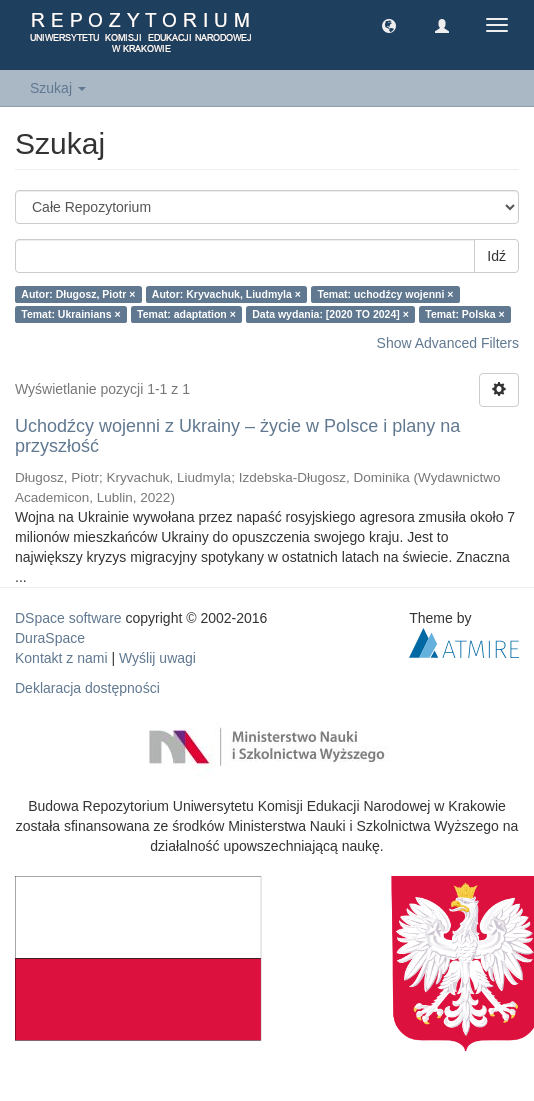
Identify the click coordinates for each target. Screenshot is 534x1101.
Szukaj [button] (58, 88)
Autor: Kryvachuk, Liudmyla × (226, 294)
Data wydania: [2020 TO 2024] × (330, 314)
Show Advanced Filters (448, 343)
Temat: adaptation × (186, 314)
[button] (389, 25)
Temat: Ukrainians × (70, 314)
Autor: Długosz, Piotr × (78, 294)
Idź (496, 256)
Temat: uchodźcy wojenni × (385, 294)
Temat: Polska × (464, 314)
